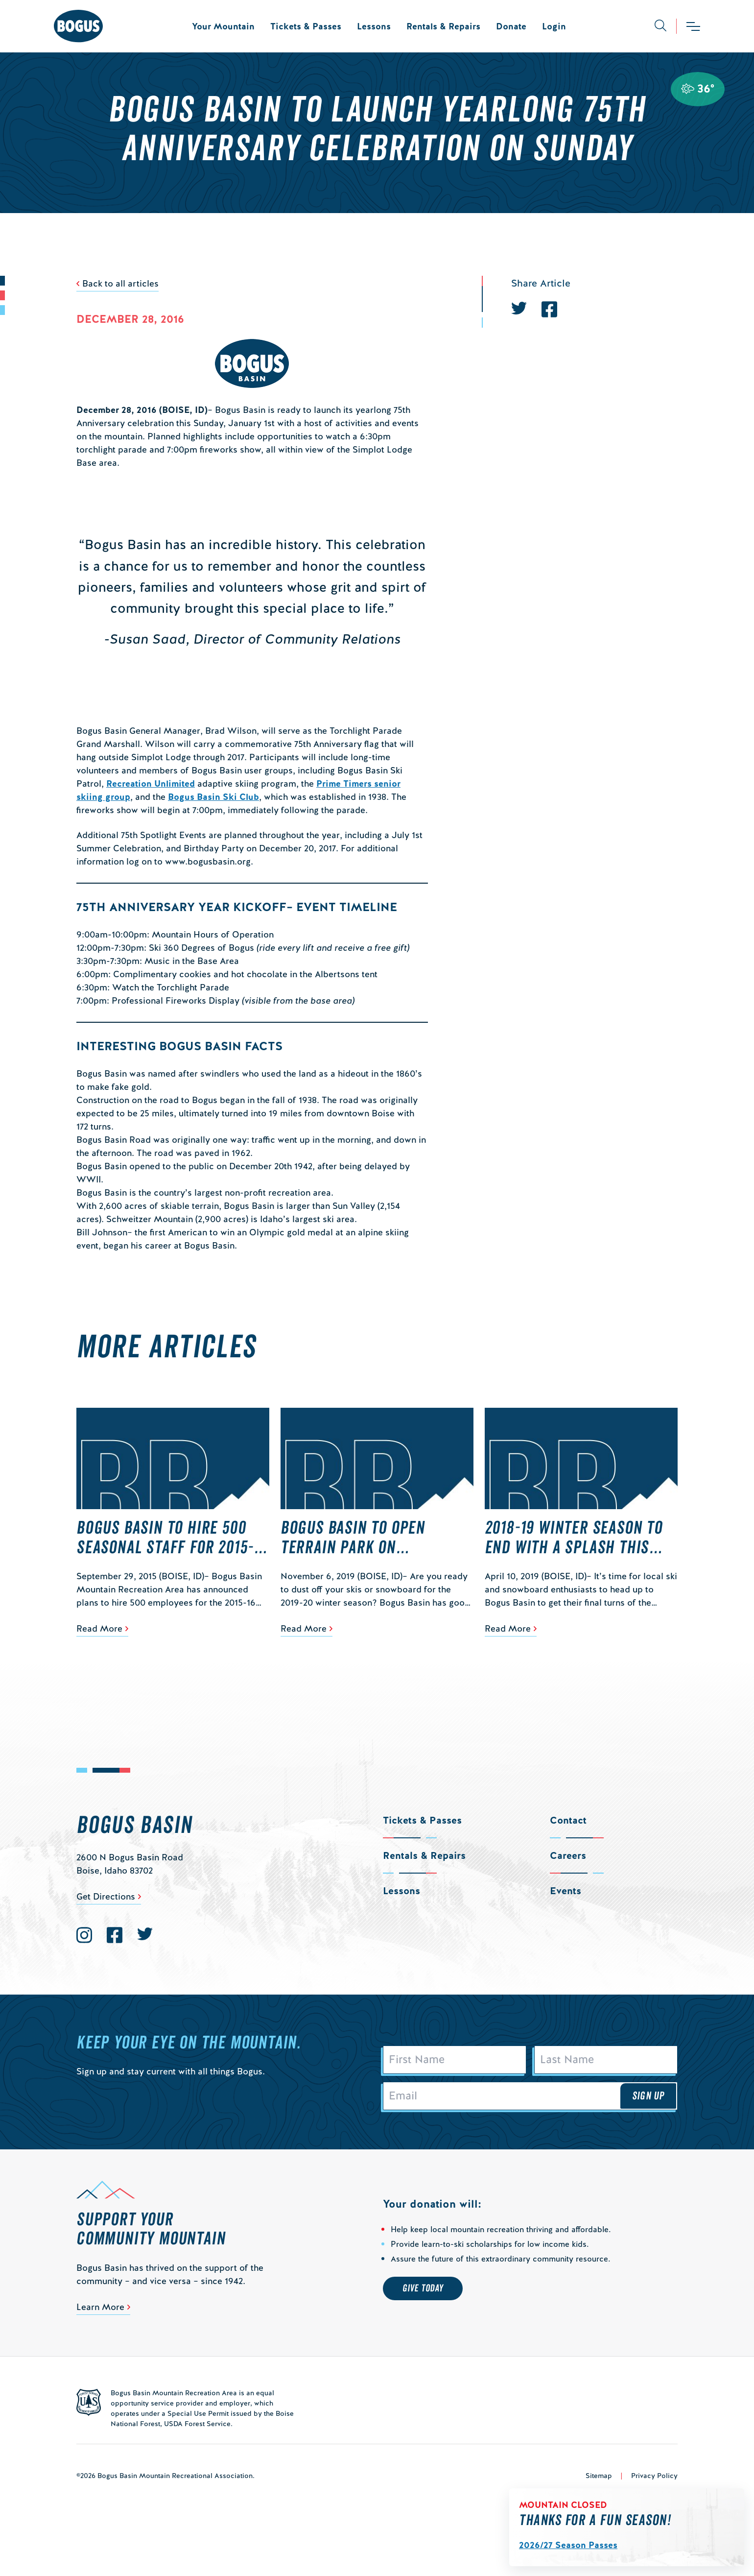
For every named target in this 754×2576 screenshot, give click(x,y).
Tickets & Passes (305, 26)
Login (554, 26)
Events (565, 1890)
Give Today (422, 2288)
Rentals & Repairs (443, 26)
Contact (568, 1820)
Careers (568, 1855)
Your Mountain (223, 26)
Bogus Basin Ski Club (213, 796)
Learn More (100, 2306)
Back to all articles (120, 283)
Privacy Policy (654, 2475)
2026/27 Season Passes (568, 2545)
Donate (511, 26)
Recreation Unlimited (150, 783)
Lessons (374, 26)
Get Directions (105, 1896)
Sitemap (599, 2475)
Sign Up (648, 2096)
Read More (99, 1628)
